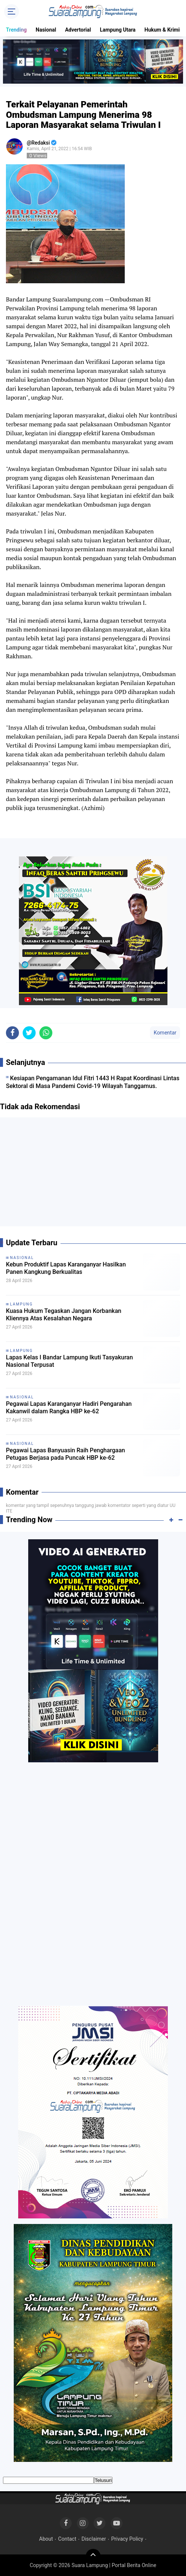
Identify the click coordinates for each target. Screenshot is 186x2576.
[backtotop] (93, 2556)
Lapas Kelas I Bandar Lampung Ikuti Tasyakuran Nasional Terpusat (69, 1361)
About (46, 2539)
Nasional (46, 30)
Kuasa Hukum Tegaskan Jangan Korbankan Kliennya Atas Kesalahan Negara (63, 1314)
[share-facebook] (12, 1032)
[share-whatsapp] (45, 1032)
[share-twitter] (29, 1032)
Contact (67, 2539)
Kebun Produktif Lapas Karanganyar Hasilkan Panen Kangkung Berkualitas (66, 1268)
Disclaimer (93, 2539)
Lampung (21, 1304)
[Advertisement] (93, 1174)
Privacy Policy (127, 2539)
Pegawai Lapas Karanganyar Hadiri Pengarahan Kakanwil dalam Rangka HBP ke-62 (69, 1407)
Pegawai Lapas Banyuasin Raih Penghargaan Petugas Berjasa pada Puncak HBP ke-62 (65, 1454)
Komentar (165, 1033)
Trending (16, 30)
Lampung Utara (118, 30)
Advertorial (78, 30)
